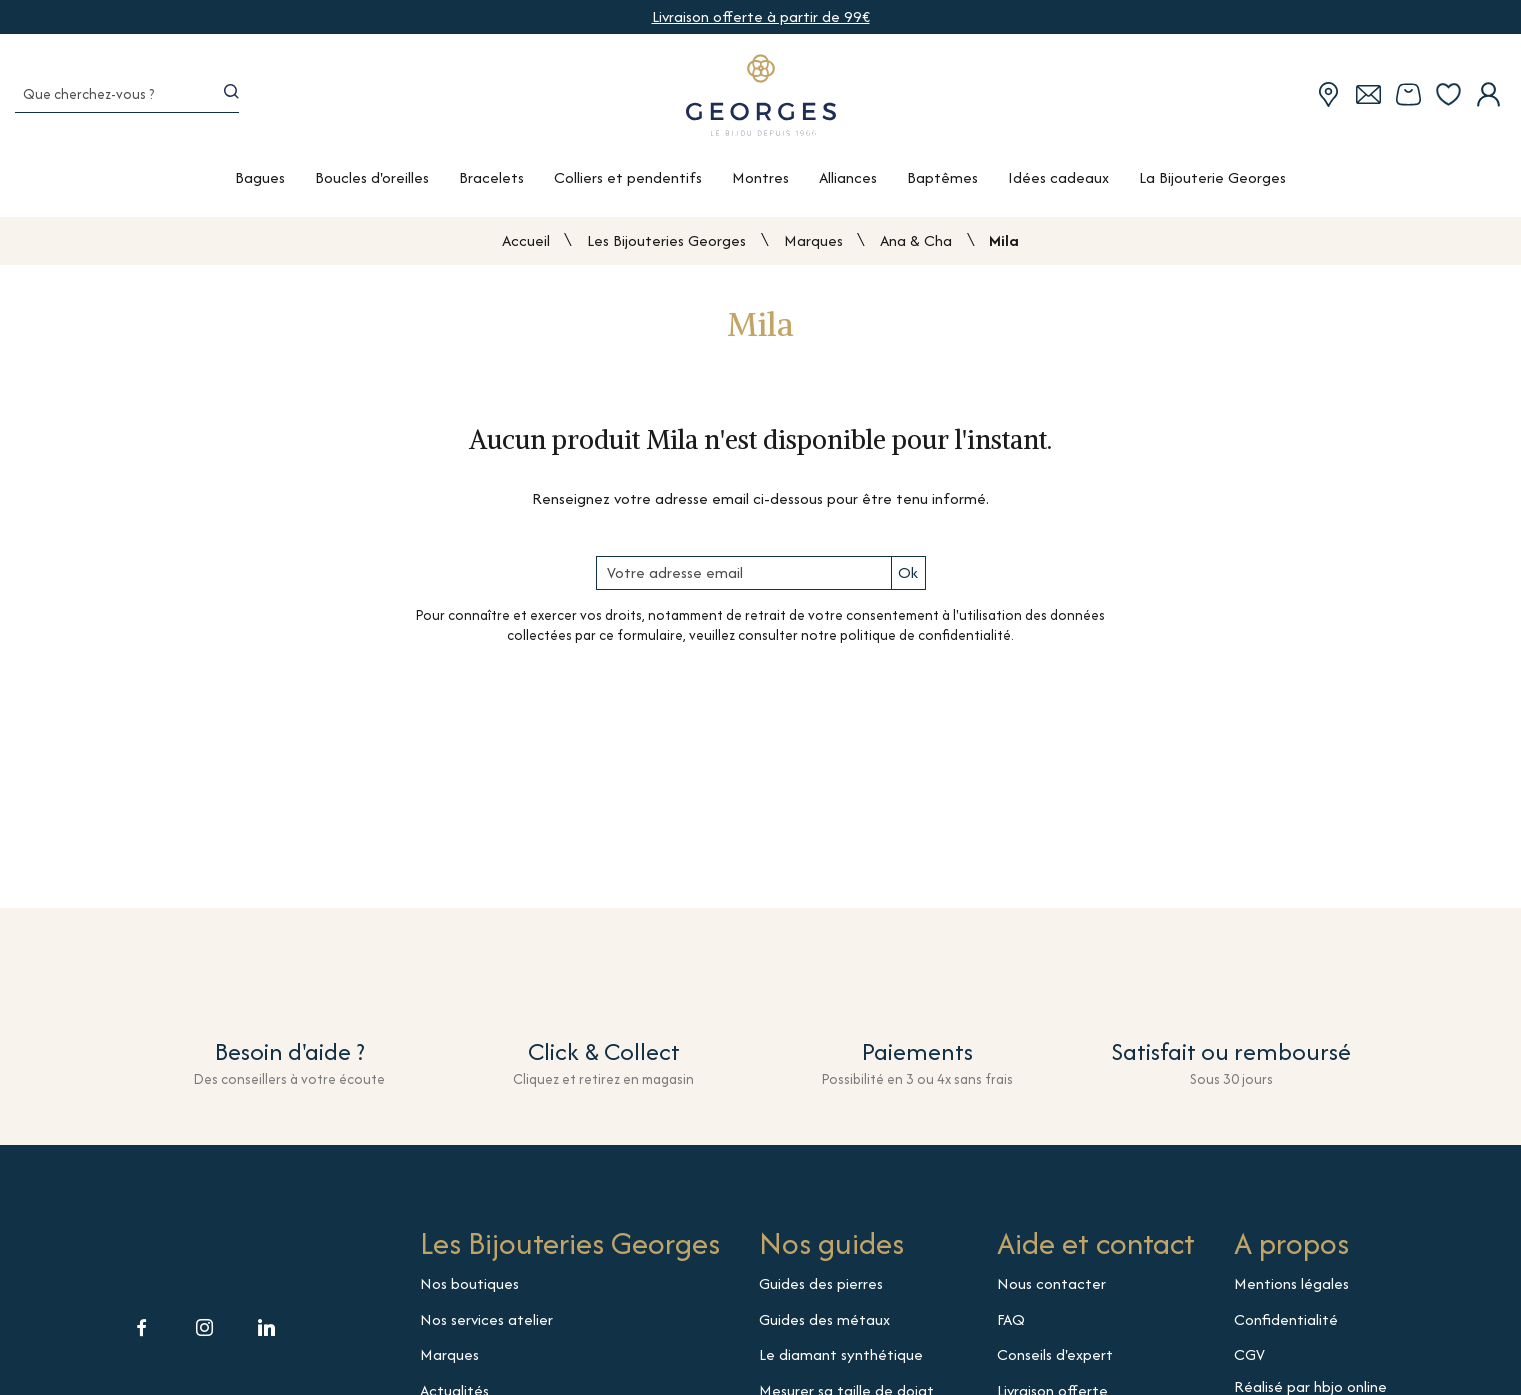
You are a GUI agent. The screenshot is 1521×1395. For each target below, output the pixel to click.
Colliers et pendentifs (628, 189)
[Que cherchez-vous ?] (106, 103)
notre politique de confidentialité (906, 642)
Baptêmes (942, 189)
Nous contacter (1051, 1290)
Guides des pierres (821, 1290)
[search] (234, 102)
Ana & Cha (916, 246)
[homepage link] (761, 103)
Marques (813, 246)
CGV (1249, 1361)
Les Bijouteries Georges (666, 246)
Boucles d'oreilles (372, 189)
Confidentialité (1286, 1325)
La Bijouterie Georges (1212, 189)
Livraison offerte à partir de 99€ (761, 16)
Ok (908, 579)
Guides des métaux (824, 1325)
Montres (760, 189)
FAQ (1011, 1325)
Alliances (848, 189)
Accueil (526, 247)
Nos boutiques (469, 1290)
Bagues (260, 189)
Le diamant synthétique (841, 1361)
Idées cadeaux (1058, 189)
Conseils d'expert (1055, 1361)
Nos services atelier (486, 1325)
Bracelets (491, 189)
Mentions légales (1291, 1290)
